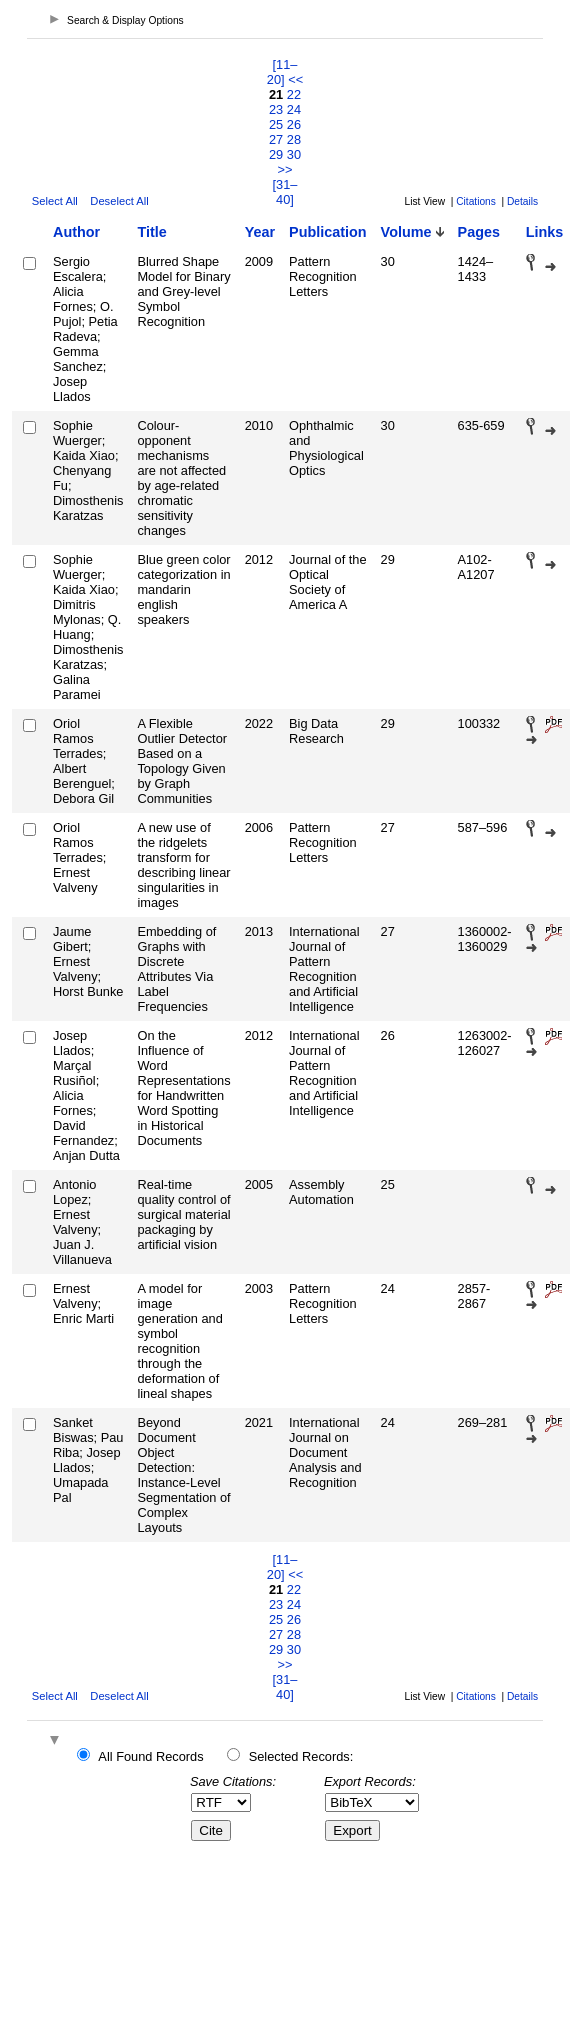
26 (294, 124)
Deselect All (119, 201)
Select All (55, 201)
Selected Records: (301, 1756)
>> (285, 169)
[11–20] (282, 72)
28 (294, 139)
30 (294, 154)
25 (276, 124)
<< (295, 79)
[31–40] (285, 192)
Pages (479, 232)
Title (151, 232)
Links (545, 232)
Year (260, 232)
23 (276, 109)
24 (294, 109)
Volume (406, 232)
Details (522, 201)
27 (276, 139)
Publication (328, 232)
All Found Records (150, 1756)
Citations (476, 201)
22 (294, 94)
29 (276, 154)
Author (76, 232)
